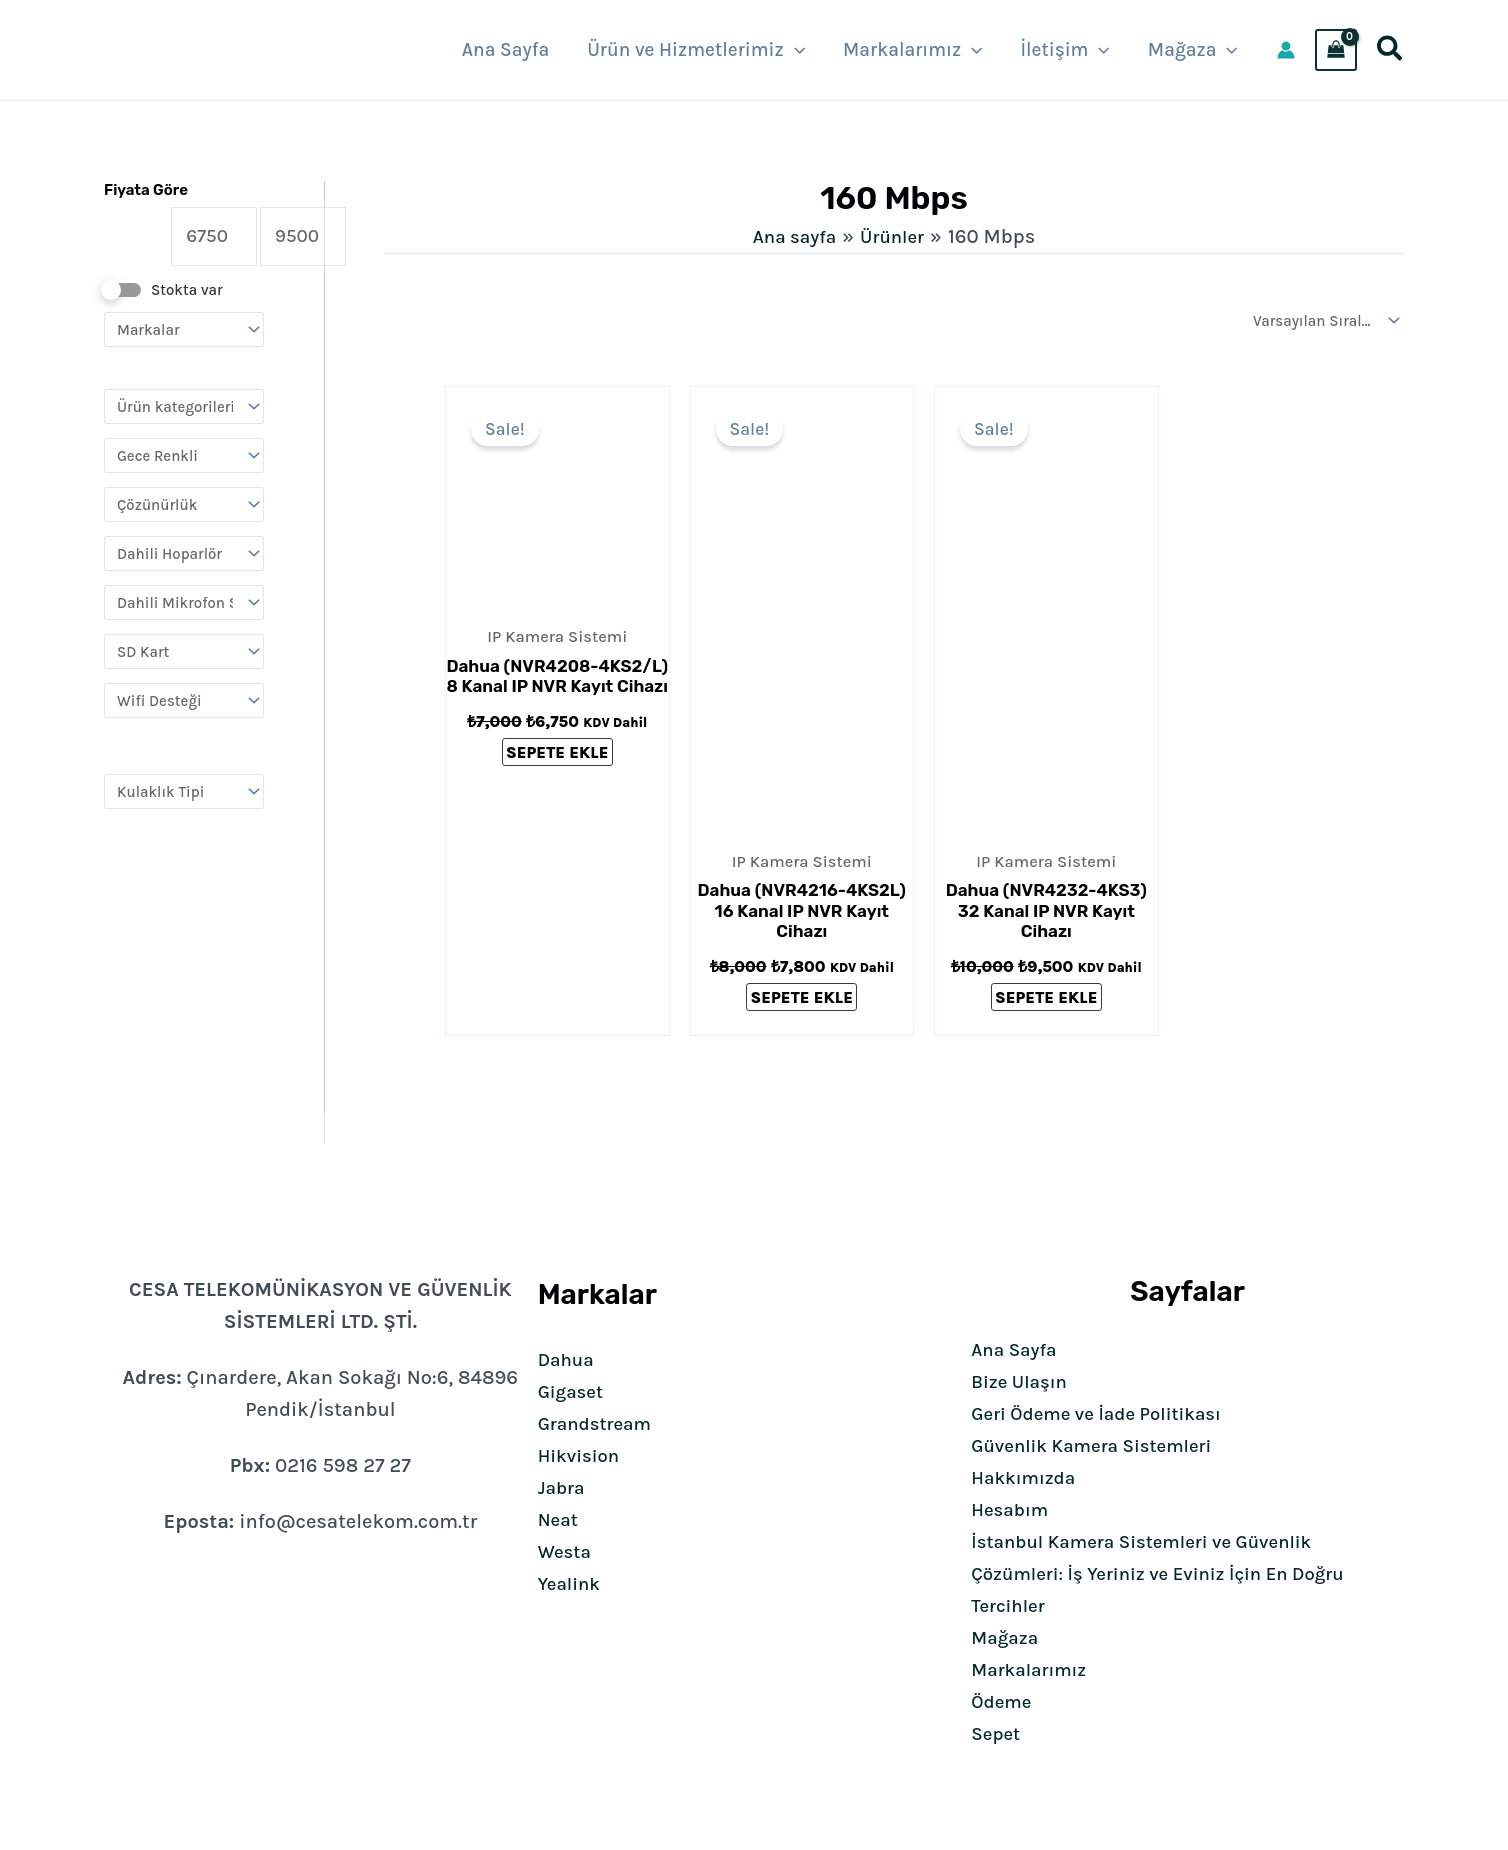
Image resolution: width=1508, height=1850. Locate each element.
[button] (794, 50)
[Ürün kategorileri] (184, 411)
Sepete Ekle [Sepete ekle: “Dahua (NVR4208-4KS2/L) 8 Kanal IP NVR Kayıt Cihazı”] (557, 755)
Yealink (571, 1583)
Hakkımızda (1027, 1477)
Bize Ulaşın (1022, 1381)
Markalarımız (1033, 1669)
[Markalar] (184, 334)
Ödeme (1003, 1701)
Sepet (997, 1733)
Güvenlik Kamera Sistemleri (1100, 1445)
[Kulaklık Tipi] (184, 796)
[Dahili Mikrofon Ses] (184, 607)
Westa (567, 1551)
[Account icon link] (1286, 50)
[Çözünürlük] (184, 509)
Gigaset (573, 1391)
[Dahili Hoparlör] (184, 558)
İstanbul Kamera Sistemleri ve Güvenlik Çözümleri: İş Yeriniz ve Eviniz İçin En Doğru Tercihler (1172, 1573)
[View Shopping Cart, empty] (1336, 50)
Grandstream (599, 1423)
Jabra (563, 1487)
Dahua (568, 1359)
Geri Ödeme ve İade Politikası (1106, 1413)
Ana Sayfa (1017, 1349)
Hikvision (582, 1455)
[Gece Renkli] (184, 460)
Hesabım (1012, 1509)
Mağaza (1007, 1637)
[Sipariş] (1323, 321)
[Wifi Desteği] (184, 705)
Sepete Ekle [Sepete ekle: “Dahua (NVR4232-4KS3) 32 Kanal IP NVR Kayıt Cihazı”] (1046, 999)
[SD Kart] (184, 656)
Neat (559, 1519)
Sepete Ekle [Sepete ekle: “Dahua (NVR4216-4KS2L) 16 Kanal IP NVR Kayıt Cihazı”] (802, 999)
